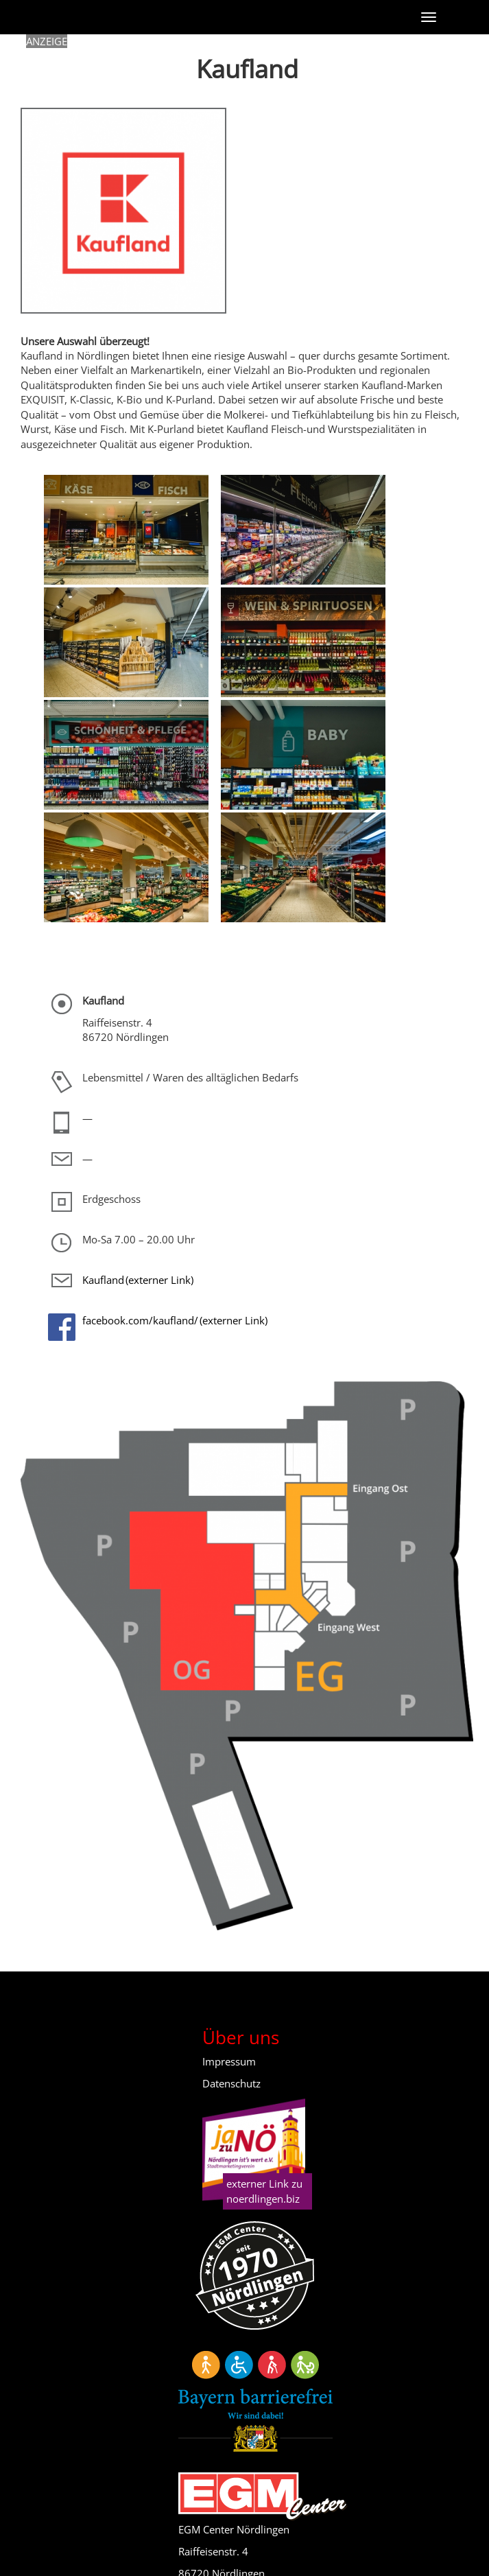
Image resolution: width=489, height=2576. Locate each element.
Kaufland (103, 1280)
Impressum (229, 2061)
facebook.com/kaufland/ (140, 1320)
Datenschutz (231, 2083)
